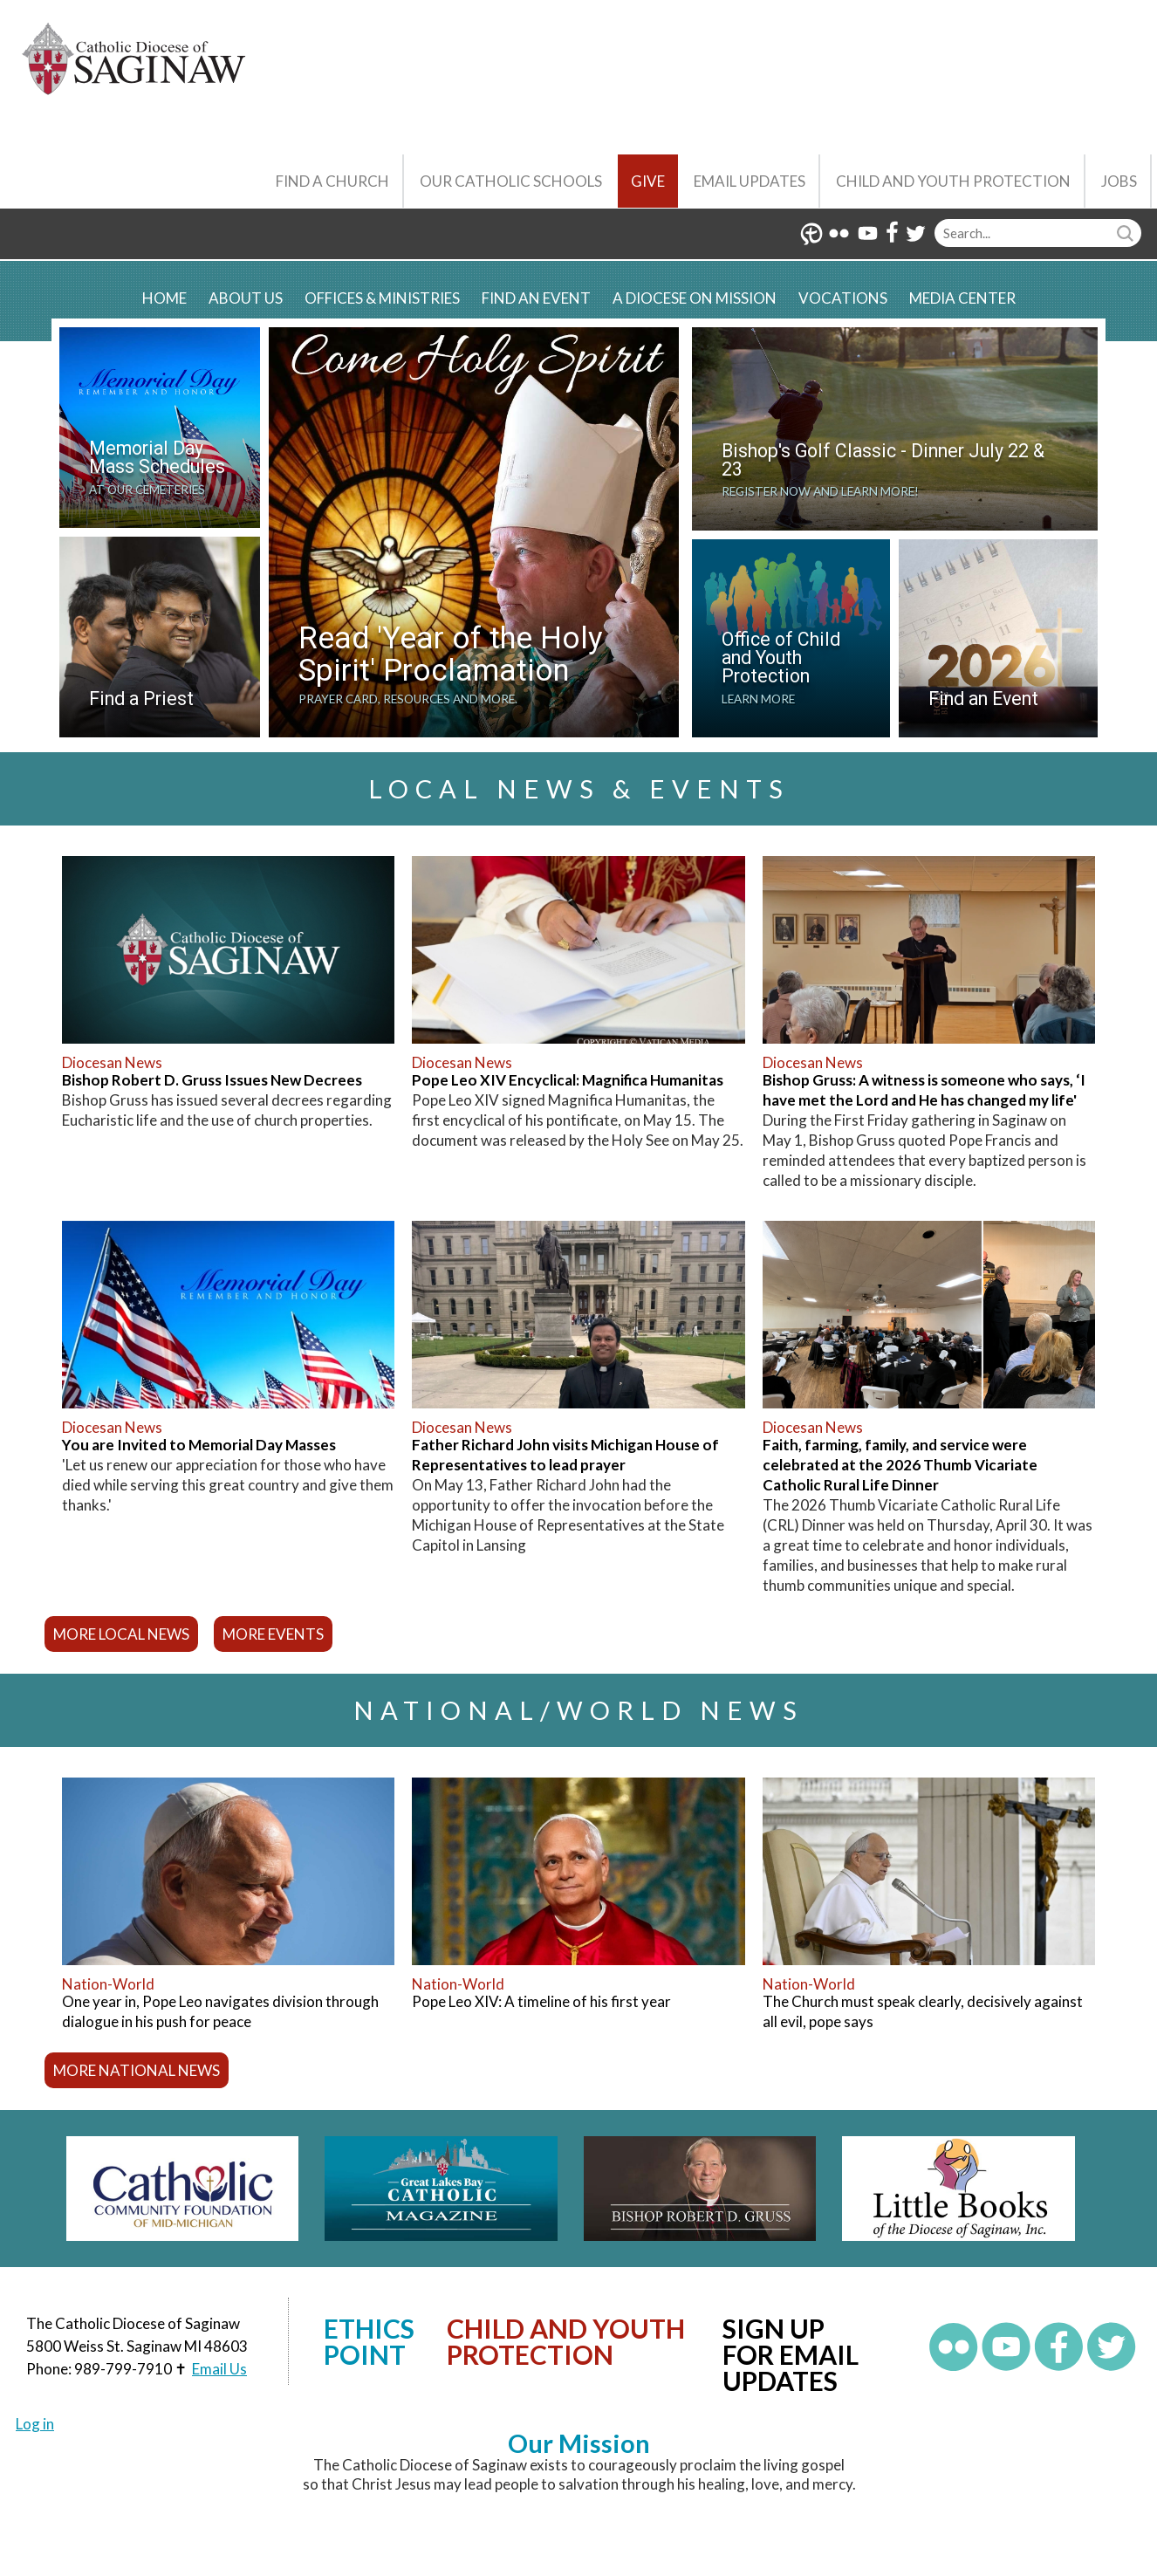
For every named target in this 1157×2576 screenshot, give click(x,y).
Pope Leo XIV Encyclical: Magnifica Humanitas (567, 1080)
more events (273, 1634)
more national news (136, 2070)
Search (1127, 233)
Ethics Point (369, 2341)
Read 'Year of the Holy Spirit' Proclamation (450, 654)
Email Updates (749, 181)
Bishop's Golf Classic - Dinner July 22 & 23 (883, 460)
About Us (246, 298)
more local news (121, 1634)
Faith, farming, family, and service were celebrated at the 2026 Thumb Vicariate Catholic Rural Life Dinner (900, 1464)
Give (648, 181)
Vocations (842, 298)
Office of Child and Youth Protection (781, 658)
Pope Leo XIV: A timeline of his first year (541, 2001)
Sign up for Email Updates (790, 2354)
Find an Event (536, 298)
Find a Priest (141, 698)
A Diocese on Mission (695, 298)
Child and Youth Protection (953, 181)
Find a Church (332, 181)
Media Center (962, 298)
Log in (35, 2424)
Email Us (219, 2369)
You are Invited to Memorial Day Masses (199, 1444)
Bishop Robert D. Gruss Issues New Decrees (212, 1080)
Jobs (1119, 181)
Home (164, 298)
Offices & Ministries (382, 298)
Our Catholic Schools (511, 181)
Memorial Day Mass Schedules (157, 457)
